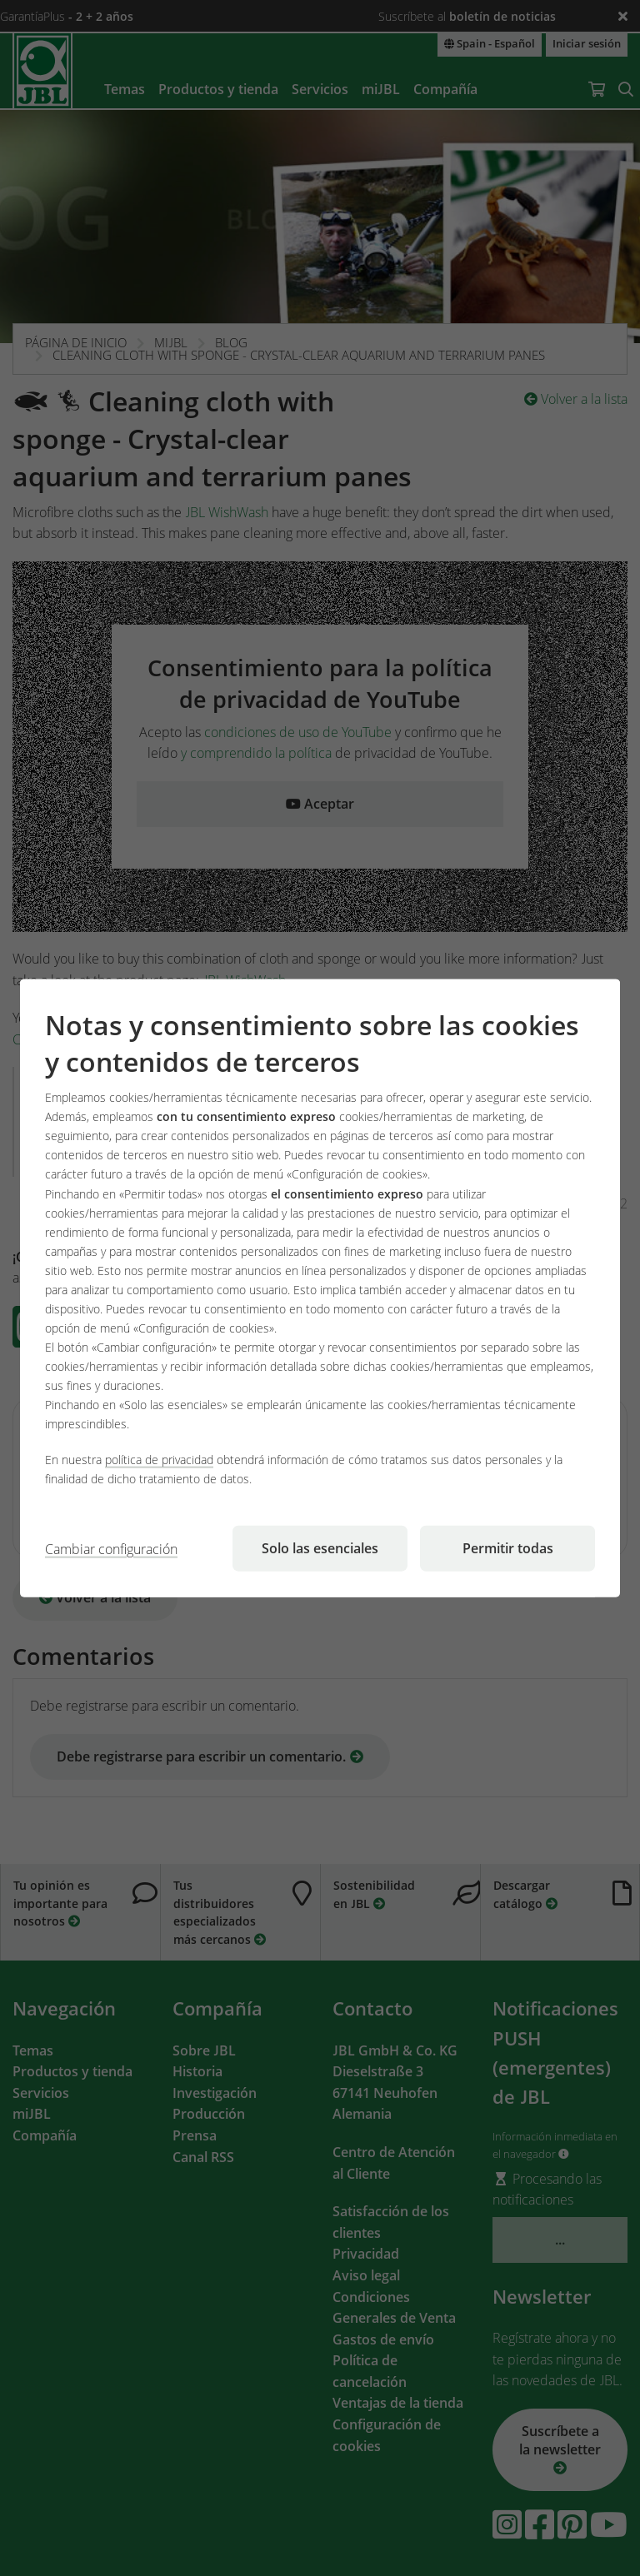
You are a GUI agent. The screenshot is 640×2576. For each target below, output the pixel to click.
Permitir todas (507, 1548)
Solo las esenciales (320, 1548)
